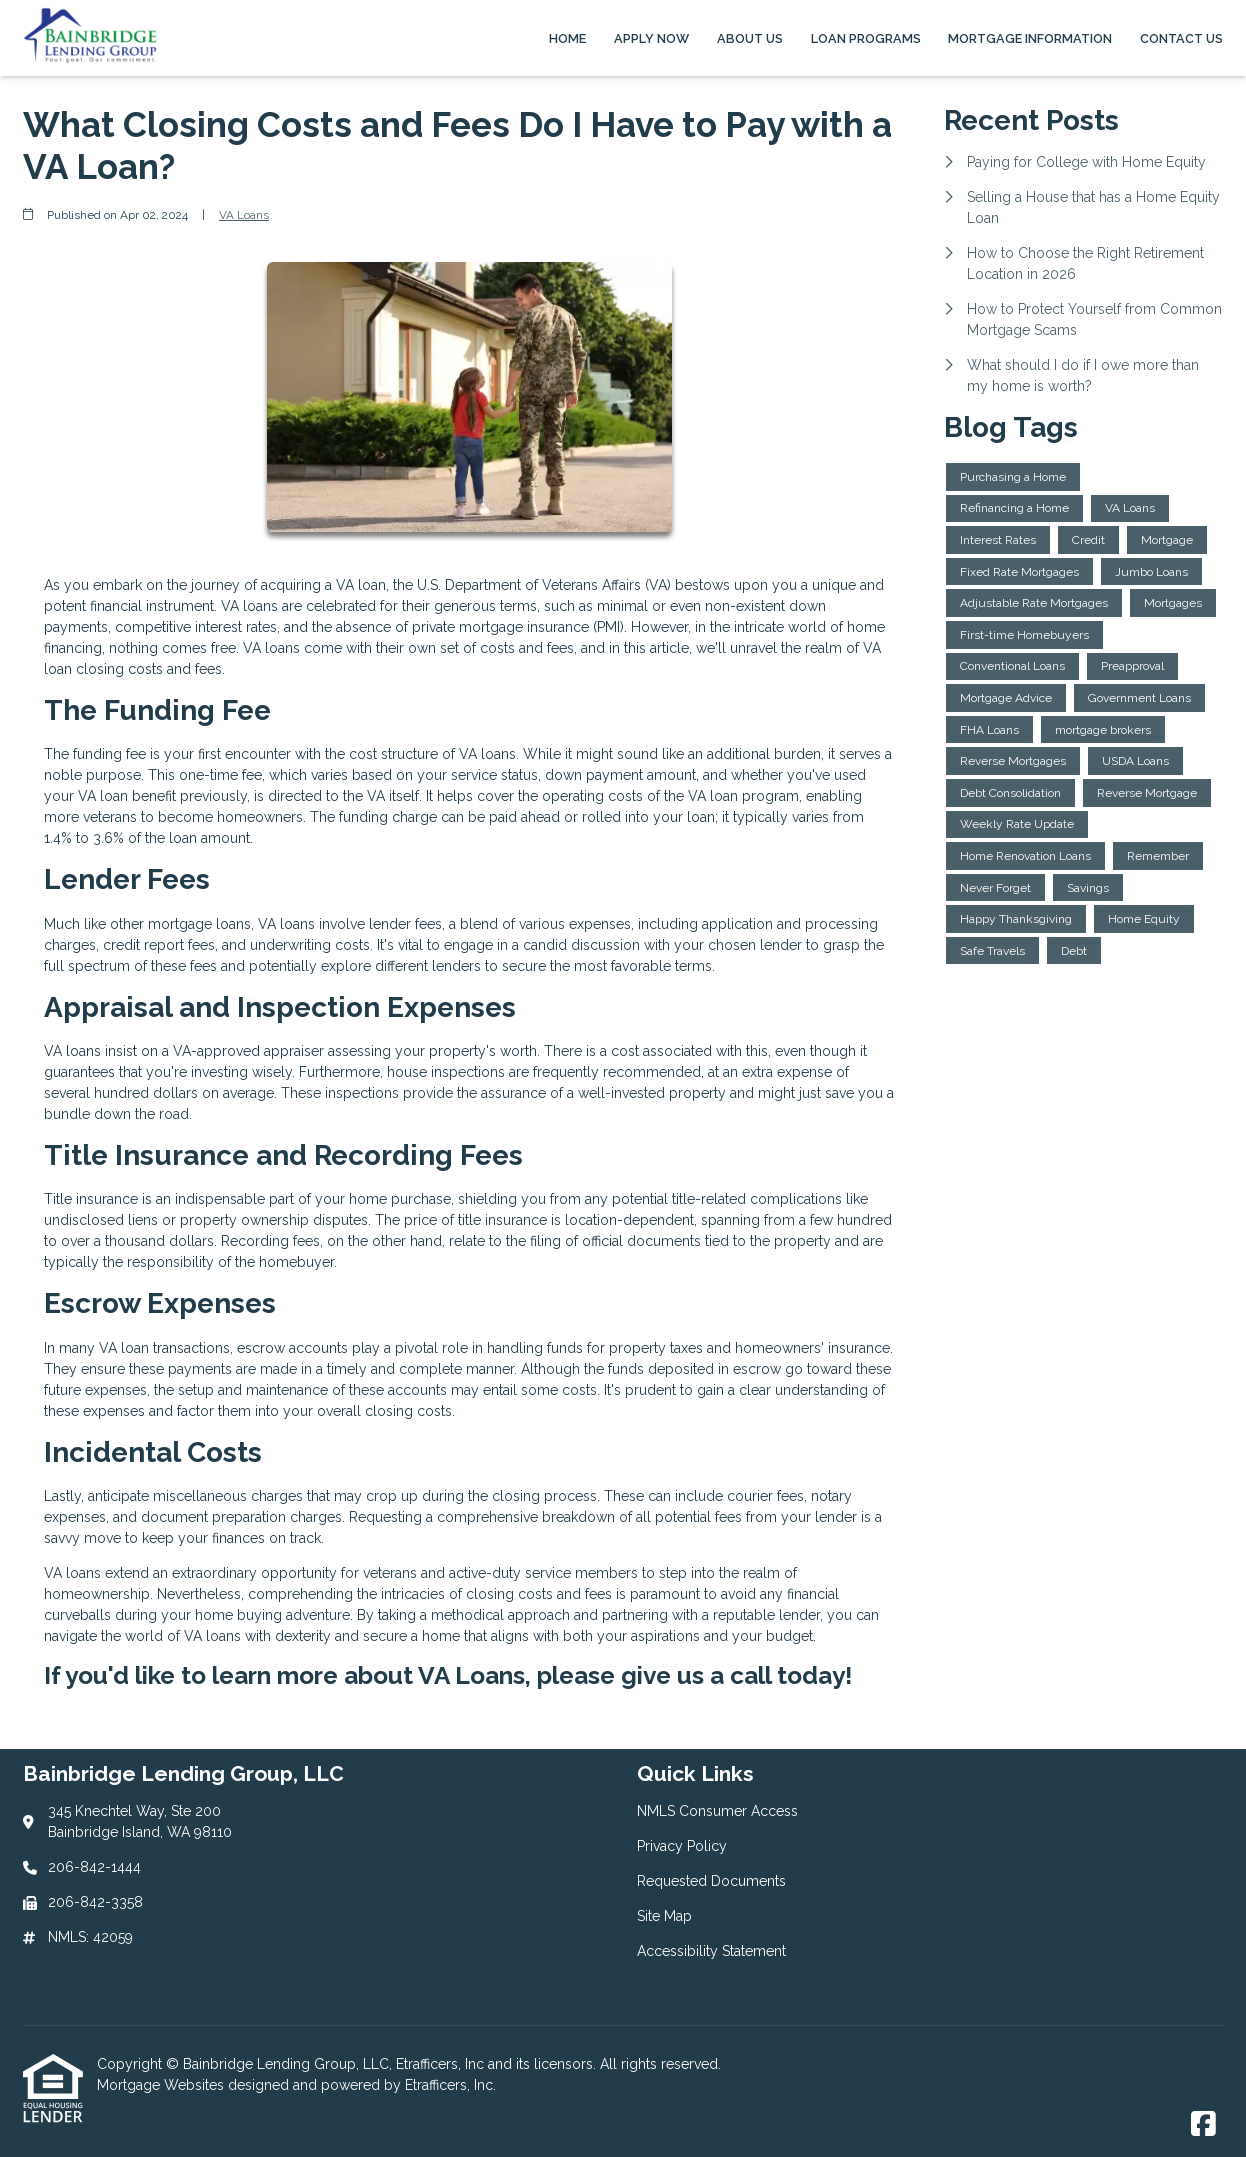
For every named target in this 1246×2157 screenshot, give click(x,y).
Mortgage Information (1030, 38)
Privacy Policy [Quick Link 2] (682, 1846)
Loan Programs (866, 38)
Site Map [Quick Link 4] (664, 1916)
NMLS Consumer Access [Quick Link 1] (717, 1811)
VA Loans (244, 215)
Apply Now (651, 38)
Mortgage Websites (162, 2085)
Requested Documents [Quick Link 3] (711, 1881)
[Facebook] (1203, 2125)
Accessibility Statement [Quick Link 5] (711, 1951)
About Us (750, 38)
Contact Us (1181, 38)
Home (567, 38)
